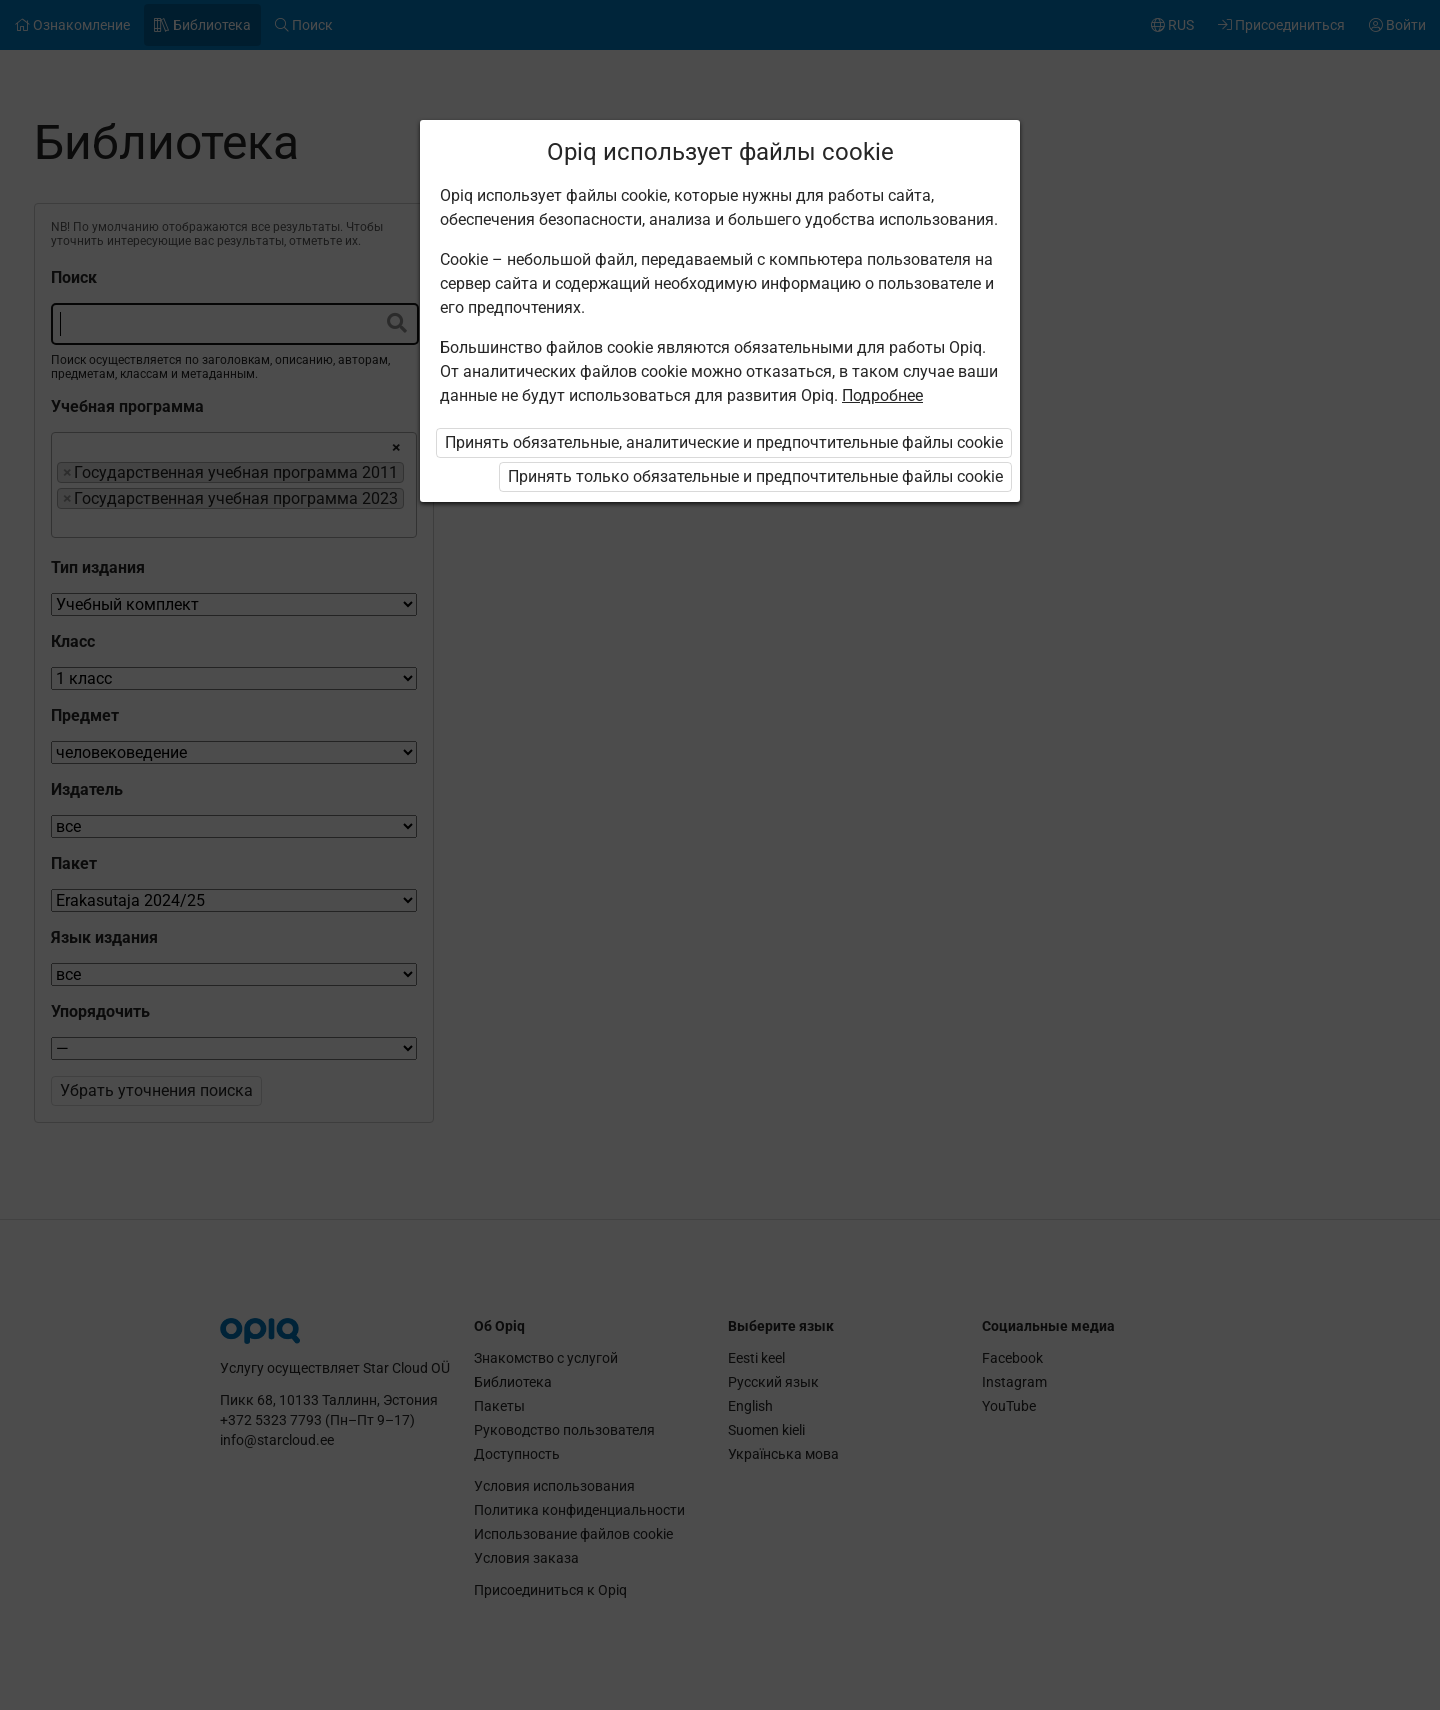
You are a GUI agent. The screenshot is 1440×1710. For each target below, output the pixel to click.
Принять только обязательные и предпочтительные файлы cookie (755, 476)
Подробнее (882, 395)
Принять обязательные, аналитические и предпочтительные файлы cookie (724, 442)
